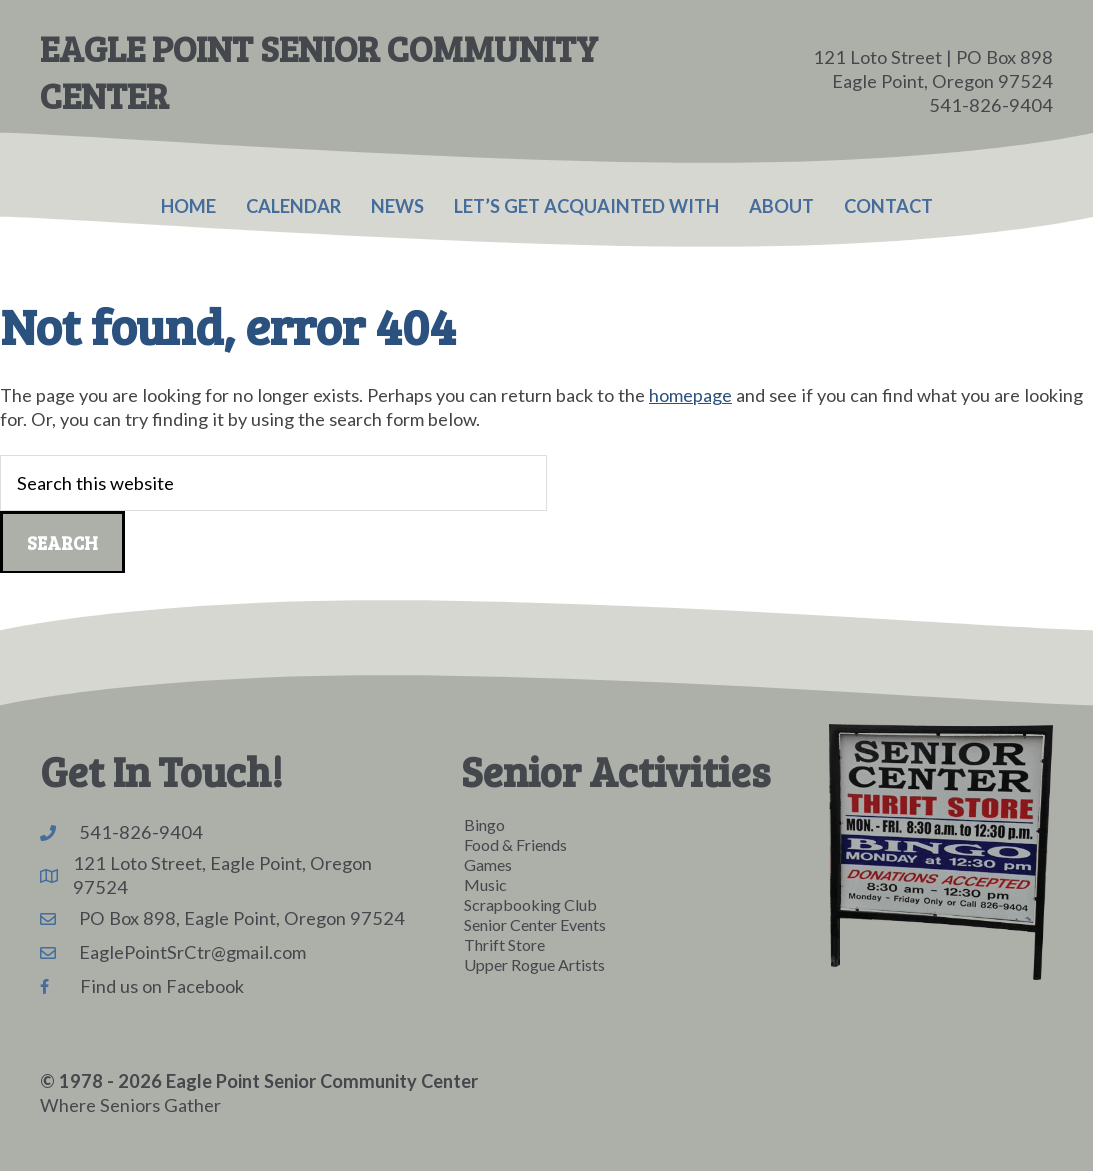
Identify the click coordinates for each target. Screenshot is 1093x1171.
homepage (690, 395)
